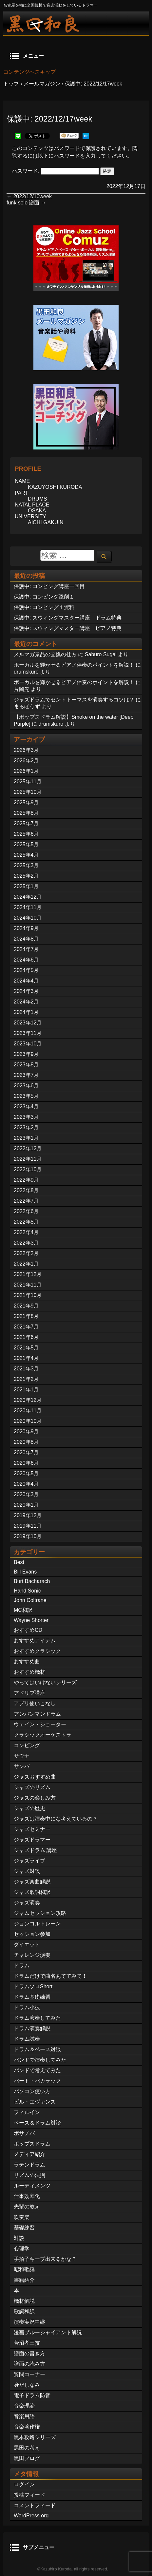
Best (19, 1562)
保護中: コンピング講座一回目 (49, 586)
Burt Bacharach (32, 1581)
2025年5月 (26, 844)
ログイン (24, 2484)
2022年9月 (26, 1180)
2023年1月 (26, 1138)
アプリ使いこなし (35, 1703)
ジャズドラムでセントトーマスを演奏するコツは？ (74, 699)
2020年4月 (26, 1484)
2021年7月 (26, 1326)
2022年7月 (26, 1201)
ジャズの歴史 (29, 1808)
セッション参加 (32, 1934)
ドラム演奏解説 (32, 2028)
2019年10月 (28, 1536)
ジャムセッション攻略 (40, 1913)
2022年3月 (26, 1243)
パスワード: (55, 171)
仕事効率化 (27, 2196)
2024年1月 (26, 1012)
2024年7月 (26, 949)
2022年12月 (28, 1148)
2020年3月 (26, 1494)
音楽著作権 (27, 2427)
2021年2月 (26, 1379)
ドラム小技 (27, 2007)
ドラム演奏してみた (37, 2018)
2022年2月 (26, 1253)
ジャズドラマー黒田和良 (76, 23)
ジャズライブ (29, 1860)
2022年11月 (28, 1159)
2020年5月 (26, 1473)
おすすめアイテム (35, 1640)
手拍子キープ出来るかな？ (45, 2259)
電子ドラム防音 (32, 2395)
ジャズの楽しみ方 (35, 1798)
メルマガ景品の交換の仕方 (45, 654)
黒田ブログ (27, 2458)
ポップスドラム (32, 2144)
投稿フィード (29, 2495)
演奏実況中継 (29, 2322)
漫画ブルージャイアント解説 (48, 2332)
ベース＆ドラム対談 (37, 2123)
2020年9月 (26, 1431)
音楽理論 (24, 2406)
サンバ (21, 1766)
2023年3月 (26, 1117)
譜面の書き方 (29, 2353)
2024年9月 (26, 928)
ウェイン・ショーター (40, 1724)
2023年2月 (26, 1127)
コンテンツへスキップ (29, 72)
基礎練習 (24, 2227)
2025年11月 (28, 781)
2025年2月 (26, 876)
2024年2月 (26, 1001)
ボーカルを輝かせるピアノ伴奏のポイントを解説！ (74, 665)
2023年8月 (26, 1064)
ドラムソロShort (33, 1986)
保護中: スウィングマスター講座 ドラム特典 (68, 617)
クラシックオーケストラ (42, 1735)
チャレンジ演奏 (32, 1955)
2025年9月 (26, 802)
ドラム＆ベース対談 (37, 2049)
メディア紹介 (29, 2154)
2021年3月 (26, 1368)
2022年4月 (26, 1232)
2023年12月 (28, 1022)
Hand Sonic (27, 1590)
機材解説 (24, 2301)
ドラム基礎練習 (32, 1997)
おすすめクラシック (37, 1651)
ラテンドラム (29, 2164)
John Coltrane (30, 1600)
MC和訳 (23, 1610)
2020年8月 (26, 1442)
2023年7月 (26, 1075)
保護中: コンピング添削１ (44, 597)
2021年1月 (26, 1389)
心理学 (21, 2248)
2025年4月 (26, 855)
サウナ (21, 1756)
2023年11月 (28, 1033)
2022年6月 (26, 1211)
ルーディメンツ (32, 2185)
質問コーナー (29, 2374)
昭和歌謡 (24, 2269)
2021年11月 (28, 1285)
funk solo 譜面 (26, 202)
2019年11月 (28, 1526)
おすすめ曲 (27, 1661)
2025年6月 (26, 834)
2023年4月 (26, 1106)
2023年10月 (28, 1043)
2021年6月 (26, 1337)
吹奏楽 (21, 2217)
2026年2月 (26, 760)
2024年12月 (28, 897)
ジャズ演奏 (27, 1902)
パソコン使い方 (32, 2091)
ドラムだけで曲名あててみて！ (50, 1976)
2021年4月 (26, 1358)
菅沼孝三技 (27, 2343)
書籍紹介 (24, 2280)
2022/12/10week (29, 196)
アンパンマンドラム (37, 1714)
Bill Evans (25, 1571)
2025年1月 (26, 886)
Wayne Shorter (31, 1620)
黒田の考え (27, 2448)
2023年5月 (26, 1096)
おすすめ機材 (29, 1672)
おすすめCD (28, 1630)
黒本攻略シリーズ (35, 2437)
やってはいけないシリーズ (45, 1682)
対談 (19, 2238)
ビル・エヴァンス (35, 2102)
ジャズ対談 (27, 1871)
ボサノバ (24, 2133)
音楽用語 (24, 2416)
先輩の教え (27, 2206)
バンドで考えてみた (37, 2070)
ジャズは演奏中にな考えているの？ (56, 1819)
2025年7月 (26, 823)
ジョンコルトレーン (37, 1923)
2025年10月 (28, 792)
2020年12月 (28, 1400)
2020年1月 (26, 1505)
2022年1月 (26, 1264)
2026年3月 (26, 750)
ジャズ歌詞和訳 (32, 1892)
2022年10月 (28, 1169)
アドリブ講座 (29, 1693)
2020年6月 (26, 1463)
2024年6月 (26, 960)
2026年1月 (26, 771)
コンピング (27, 1745)
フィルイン (27, 2112)
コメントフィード (35, 2505)
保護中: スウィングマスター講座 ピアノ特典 (68, 628)
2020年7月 (26, 1452)
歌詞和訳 (24, 2311)
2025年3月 (26, 865)
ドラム (21, 1965)
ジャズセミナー (32, 1829)
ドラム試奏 (27, 2039)
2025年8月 (26, 813)
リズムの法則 (29, 2175)
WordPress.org (31, 2515)
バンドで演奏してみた (40, 2060)
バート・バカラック (37, 2081)
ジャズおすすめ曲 (35, 1777)
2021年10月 (28, 1295)
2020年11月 (28, 1410)
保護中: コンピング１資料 (44, 607)
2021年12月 (28, 1274)
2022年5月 (26, 1222)
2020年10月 (28, 1421)
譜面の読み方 (29, 2364)
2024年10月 (28, 918)
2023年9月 (26, 1054)
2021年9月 (26, 1305)
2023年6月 (26, 1085)
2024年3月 (26, 991)
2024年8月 (26, 939)
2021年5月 (26, 1347)
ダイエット (27, 1944)
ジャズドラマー (32, 1839)
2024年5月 (26, 970)
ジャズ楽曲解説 (32, 1881)
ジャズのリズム (32, 1787)
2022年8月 (26, 1190)
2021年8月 (26, 1316)
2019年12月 (28, 1515)
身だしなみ (27, 2385)
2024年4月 (26, 980)
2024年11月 (28, 907)
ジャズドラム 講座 (35, 1850)
